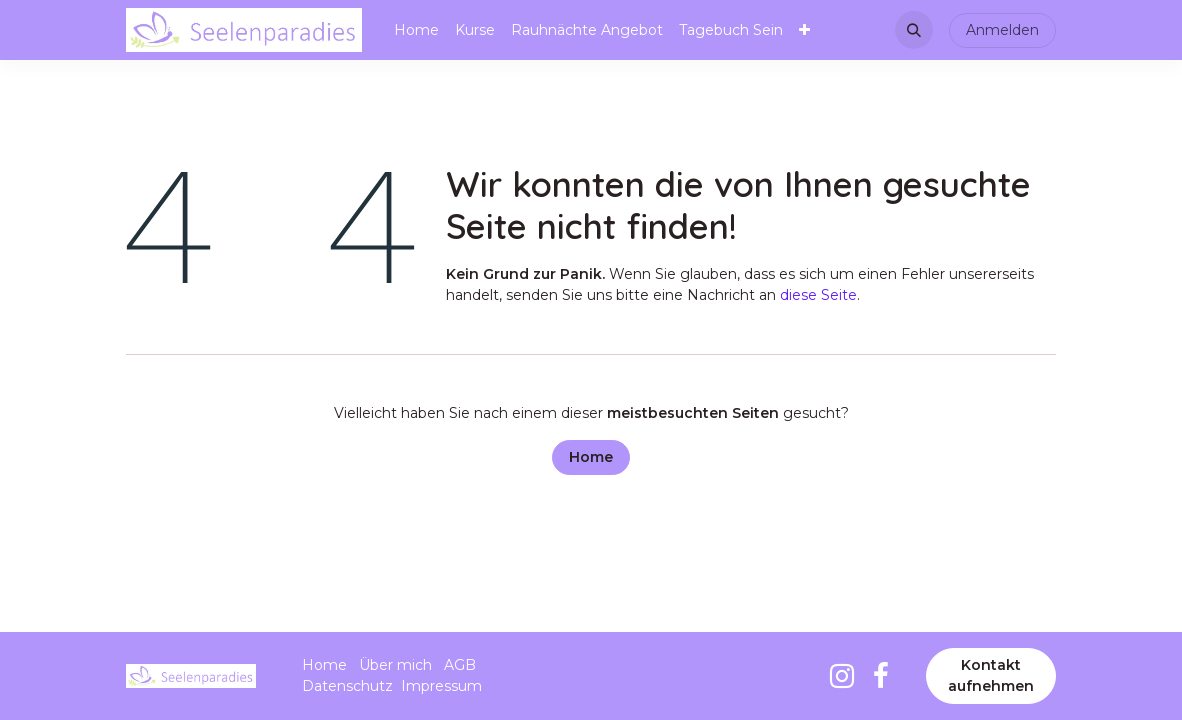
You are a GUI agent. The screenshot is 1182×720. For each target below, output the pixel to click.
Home (591, 457)
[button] (914, 30)
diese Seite (818, 295)
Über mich (395, 665)
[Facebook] (881, 676)
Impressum (441, 686)
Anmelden (1002, 30)
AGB (460, 665)
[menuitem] (416, 30)
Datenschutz (347, 686)
